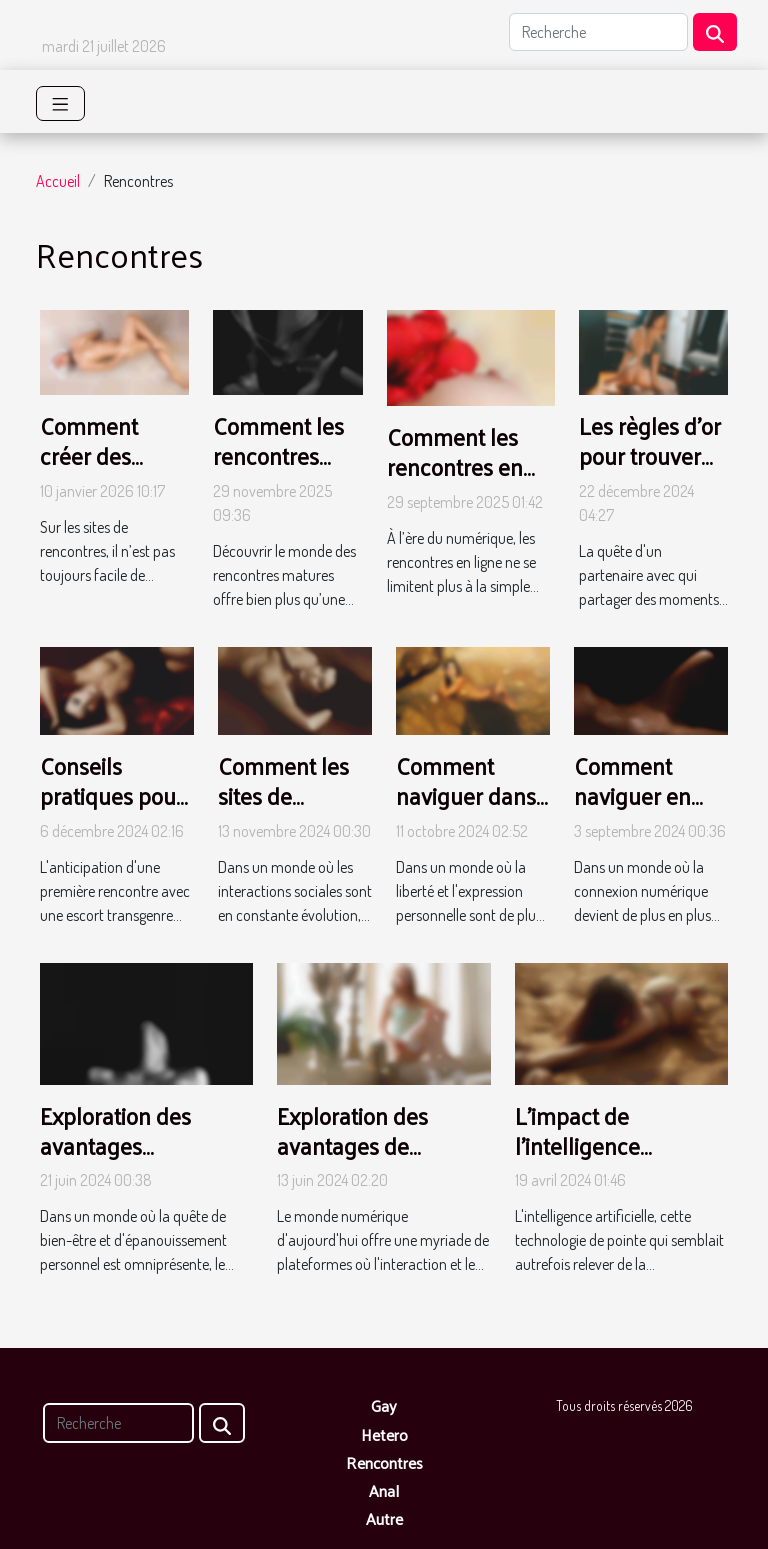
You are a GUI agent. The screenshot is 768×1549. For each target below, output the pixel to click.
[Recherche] (598, 32)
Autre (384, 1518)
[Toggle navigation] (60, 103)
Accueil (58, 181)
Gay (384, 1405)
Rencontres (384, 1462)
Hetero (384, 1434)
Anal (384, 1490)
